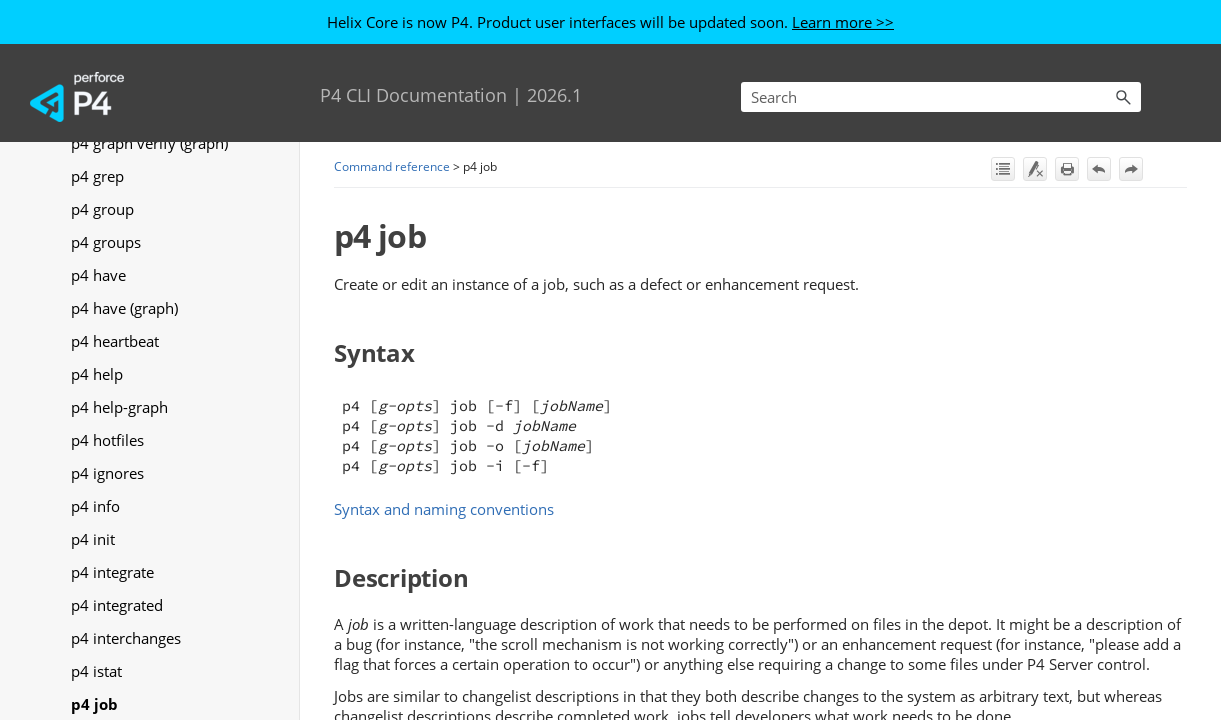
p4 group (102, 209)
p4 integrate (112, 572)
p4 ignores (107, 473)
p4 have (98, 275)
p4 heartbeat (115, 341)
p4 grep (97, 176)
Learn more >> (843, 22)
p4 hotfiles (107, 440)
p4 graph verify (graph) (149, 143)
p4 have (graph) (124, 308)
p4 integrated (117, 605)
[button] (1123, 97)
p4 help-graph (119, 407)
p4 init (93, 539)
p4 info (95, 506)
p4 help (97, 374)
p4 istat (96, 671)
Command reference (392, 166)
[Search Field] (941, 97)
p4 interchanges (126, 638)
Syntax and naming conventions (444, 509)
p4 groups (106, 242)
